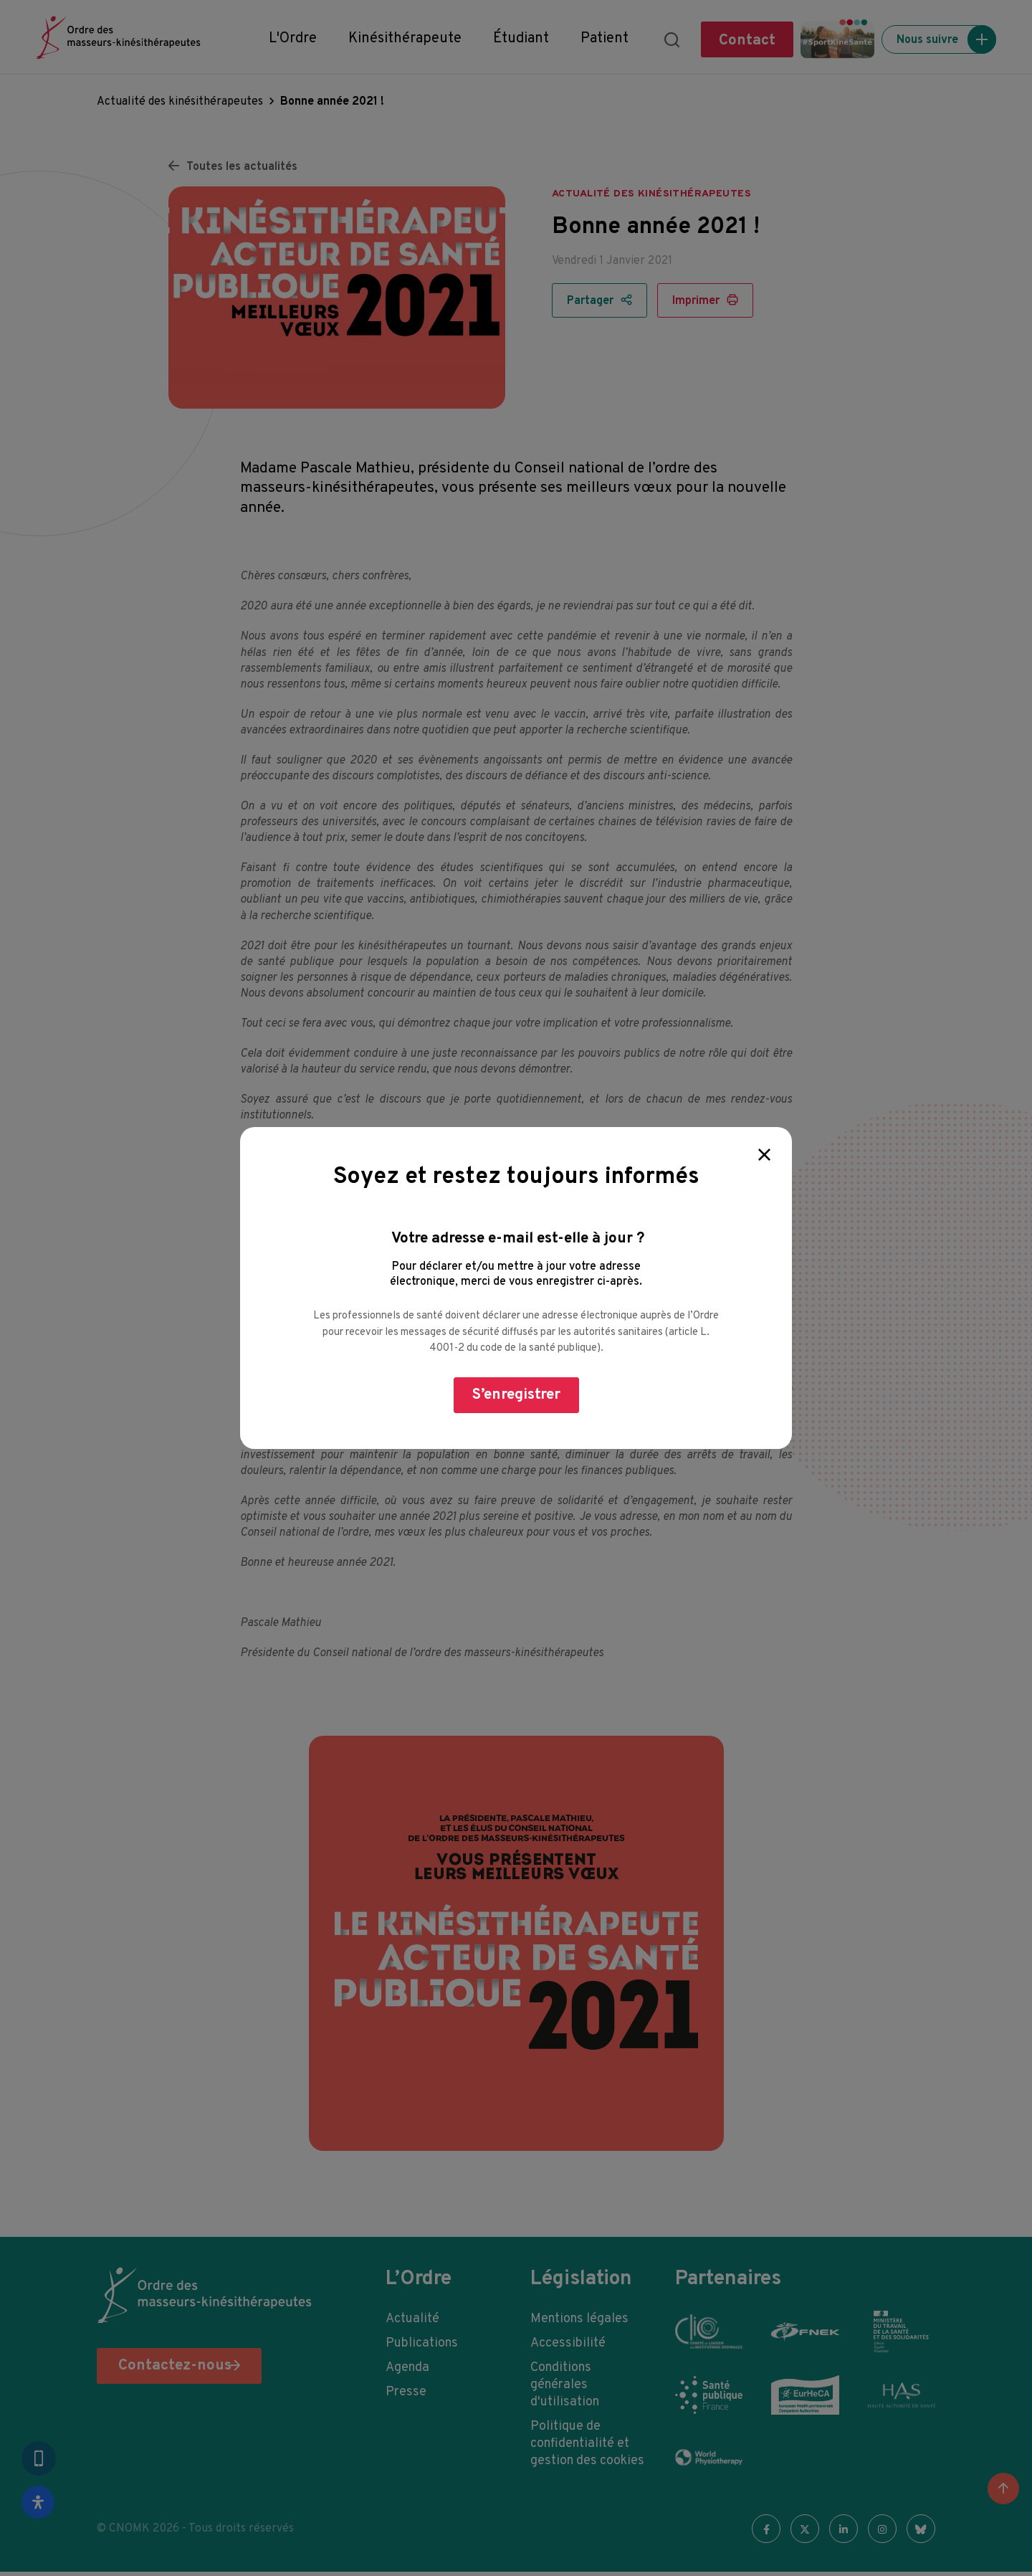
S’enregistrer (516, 1395)
